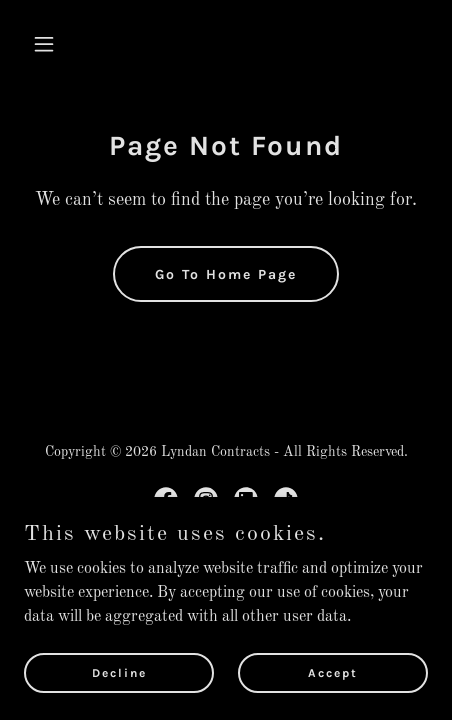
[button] (54, 44)
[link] (166, 499)
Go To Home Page (226, 274)
